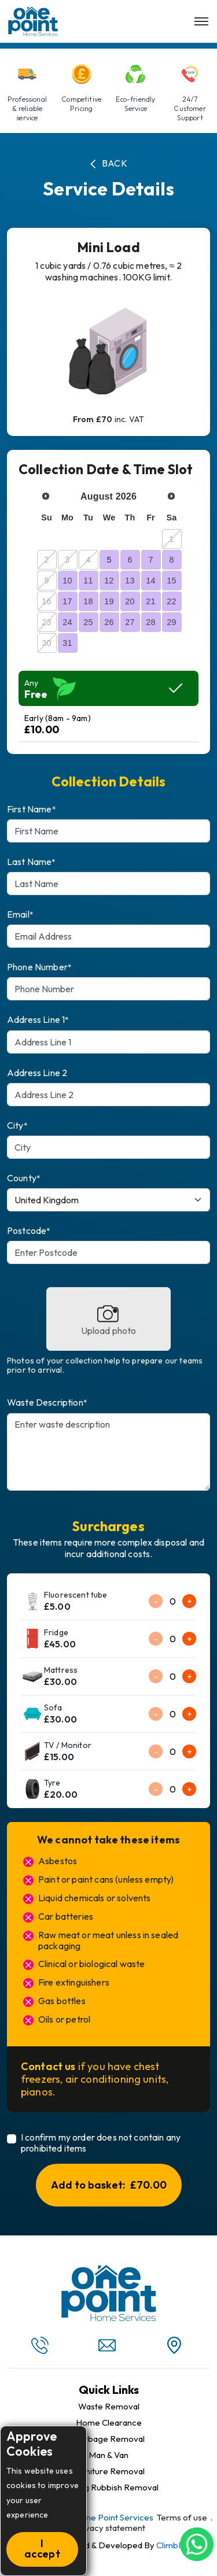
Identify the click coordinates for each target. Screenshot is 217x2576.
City (17, 1125)
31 (67, 643)
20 (129, 601)
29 (171, 622)
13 (129, 580)
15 (171, 580)
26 (108, 622)
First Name (31, 809)
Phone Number (39, 967)
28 (150, 622)
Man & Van (108, 2455)
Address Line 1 (38, 1019)
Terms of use (182, 2517)
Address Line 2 (37, 1072)
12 (108, 580)
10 (67, 580)
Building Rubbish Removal (109, 2487)
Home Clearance (109, 2423)
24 (67, 622)
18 (88, 601)
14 (150, 580)
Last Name (31, 861)
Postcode (28, 1230)
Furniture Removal (108, 2471)
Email (20, 914)
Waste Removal (108, 2406)
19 (108, 601)
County (24, 1178)
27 (129, 622)
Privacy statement (109, 2527)
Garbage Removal (109, 2439)
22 (171, 601)
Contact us (48, 2066)
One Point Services (116, 2517)
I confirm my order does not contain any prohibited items (101, 2143)
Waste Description (47, 1402)
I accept (42, 2548)
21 (150, 601)
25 (88, 622)
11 (88, 580)
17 (67, 601)
